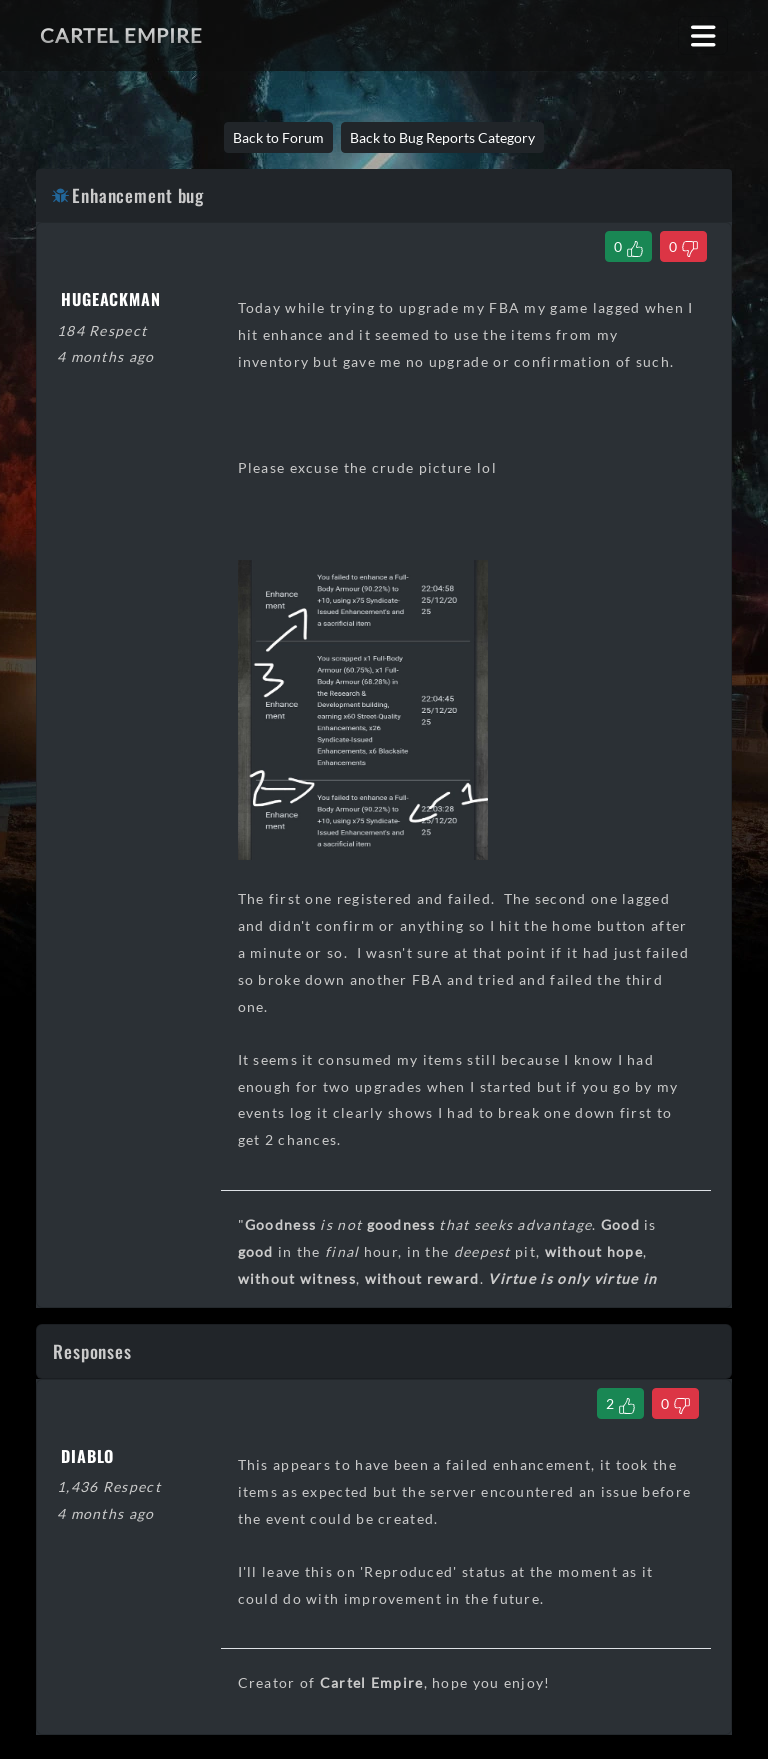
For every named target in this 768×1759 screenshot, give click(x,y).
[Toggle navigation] (703, 35)
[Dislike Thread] (683, 246)
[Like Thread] (628, 246)
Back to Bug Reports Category (442, 137)
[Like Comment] (620, 1403)
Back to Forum (278, 137)
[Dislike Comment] (675, 1403)
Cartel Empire (121, 35)
